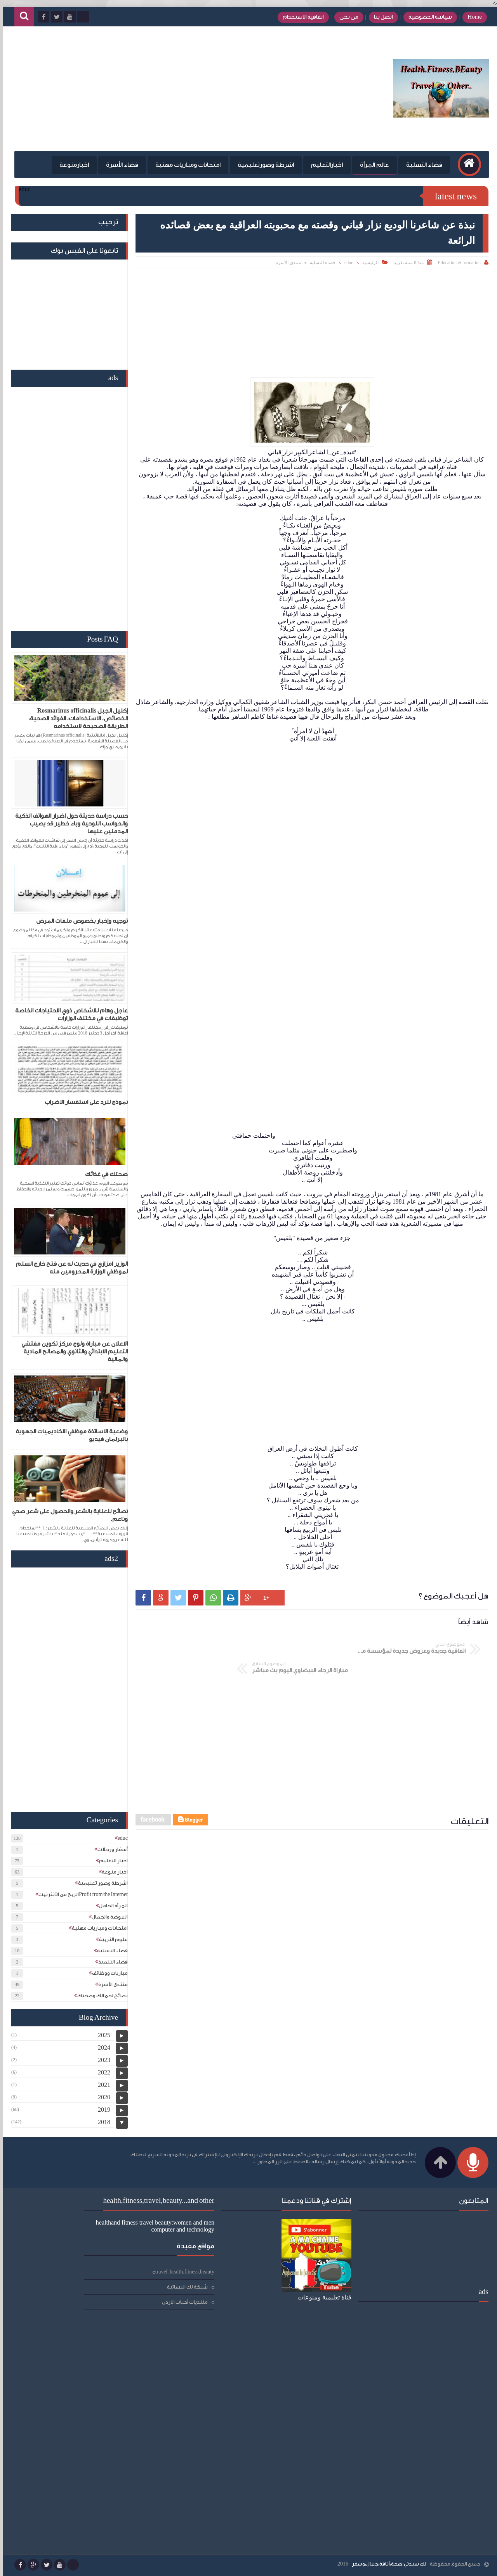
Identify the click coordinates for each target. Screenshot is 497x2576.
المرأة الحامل (110, 1905)
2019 (101, 2109)
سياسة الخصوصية (426, 17)
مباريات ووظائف (107, 1973)
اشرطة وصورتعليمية (262, 164)
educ (345, 262)
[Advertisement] (153, 89)
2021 (101, 2084)
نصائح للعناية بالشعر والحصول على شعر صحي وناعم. (67, 1515)
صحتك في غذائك (103, 1174)
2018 (101, 2122)
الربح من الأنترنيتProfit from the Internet (80, 1894)
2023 (101, 2060)
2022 (101, 2072)
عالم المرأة (371, 164)
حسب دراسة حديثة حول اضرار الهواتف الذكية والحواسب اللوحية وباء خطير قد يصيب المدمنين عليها (68, 824)
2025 (101, 2035)
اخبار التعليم (110, 1860)
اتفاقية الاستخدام (299, 17)
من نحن (345, 17)
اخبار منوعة (112, 1872)
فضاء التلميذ (110, 1962)
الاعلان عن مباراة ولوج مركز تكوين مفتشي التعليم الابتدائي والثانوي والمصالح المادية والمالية (71, 1352)
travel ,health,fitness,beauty (95, 2226)
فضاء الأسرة (119, 164)
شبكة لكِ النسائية (98, 2241)
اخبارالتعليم (323, 164)
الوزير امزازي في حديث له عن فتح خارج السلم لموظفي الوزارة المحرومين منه (69, 1268)
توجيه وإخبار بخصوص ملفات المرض (79, 921)
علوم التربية (110, 1939)
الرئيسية (367, 262)
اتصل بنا (379, 17)
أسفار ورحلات (109, 1849)
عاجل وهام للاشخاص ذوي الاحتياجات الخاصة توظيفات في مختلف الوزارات (68, 1014)
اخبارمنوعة (70, 164)
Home (471, 17)
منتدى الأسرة (285, 262)
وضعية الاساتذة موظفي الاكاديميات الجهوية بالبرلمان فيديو (68, 1435)
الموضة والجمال (107, 1917)
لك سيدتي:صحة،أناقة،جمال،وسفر (385, 2564)
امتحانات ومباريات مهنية (184, 164)
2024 (101, 2047)
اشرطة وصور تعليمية (100, 1883)
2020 (101, 2097)
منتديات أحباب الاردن (96, 2256)
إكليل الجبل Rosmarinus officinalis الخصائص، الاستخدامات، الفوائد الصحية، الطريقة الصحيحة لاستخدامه (75, 719)
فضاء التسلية (421, 164)
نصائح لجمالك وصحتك (99, 1995)
